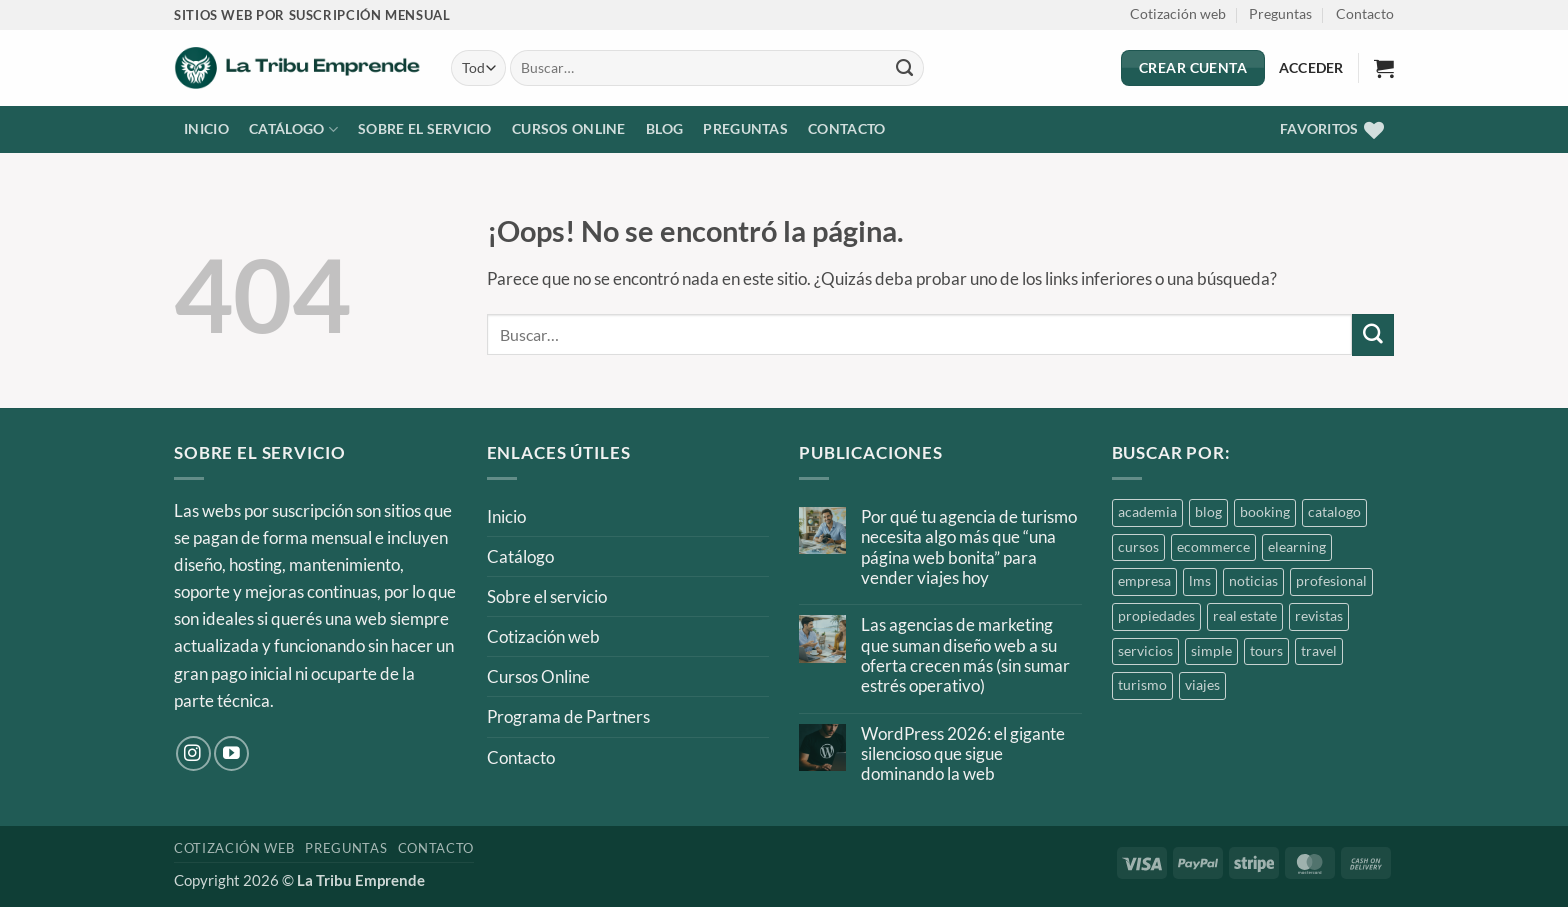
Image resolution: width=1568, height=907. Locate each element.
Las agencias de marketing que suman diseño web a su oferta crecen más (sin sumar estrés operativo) (965, 655)
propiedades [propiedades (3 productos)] (1156, 616)
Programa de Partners (568, 716)
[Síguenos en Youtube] (231, 753)
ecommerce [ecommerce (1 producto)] (1213, 547)
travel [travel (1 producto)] (1319, 651)
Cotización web (1178, 14)
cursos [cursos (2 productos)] (1138, 547)
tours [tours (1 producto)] (1266, 651)
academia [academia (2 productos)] (1147, 512)
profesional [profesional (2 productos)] (1331, 581)
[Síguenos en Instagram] (193, 753)
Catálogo (293, 129)
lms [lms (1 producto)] (1200, 581)
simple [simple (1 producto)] (1211, 651)
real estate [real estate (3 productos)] (1245, 616)
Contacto (1365, 14)
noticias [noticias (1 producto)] (1253, 581)
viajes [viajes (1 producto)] (1202, 685)
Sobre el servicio (425, 129)
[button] (1384, 68)
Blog (664, 129)
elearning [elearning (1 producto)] (1297, 547)
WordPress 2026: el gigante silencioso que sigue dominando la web (963, 754)
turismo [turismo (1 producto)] (1142, 685)
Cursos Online (569, 129)
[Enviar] (905, 68)
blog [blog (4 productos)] (1208, 512)
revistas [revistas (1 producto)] (1319, 616)
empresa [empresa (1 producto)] (1144, 581)
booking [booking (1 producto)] (1265, 512)
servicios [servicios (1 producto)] (1145, 651)
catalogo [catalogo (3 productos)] (1334, 512)
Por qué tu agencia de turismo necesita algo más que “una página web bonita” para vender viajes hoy (969, 547)
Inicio (206, 129)
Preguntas (1280, 14)
